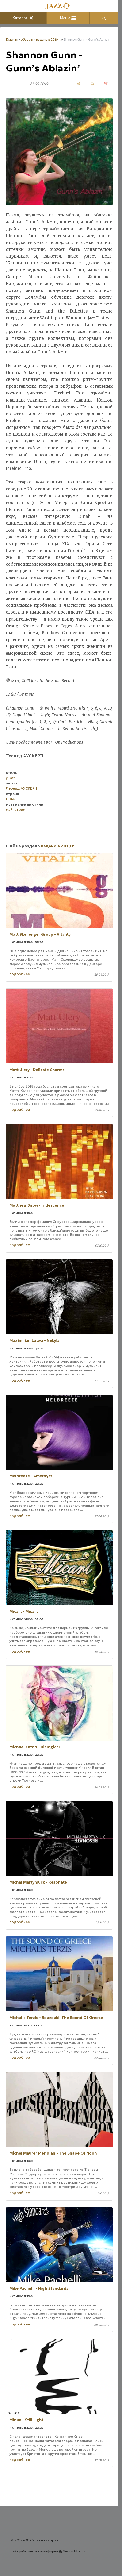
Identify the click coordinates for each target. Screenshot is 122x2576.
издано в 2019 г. (48, 40)
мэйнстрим (16, 809)
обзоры (27, 40)
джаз (10, 778)
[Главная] (59, 6)
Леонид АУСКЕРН (21, 788)
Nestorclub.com (74, 2551)
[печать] (92, 83)
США (10, 799)
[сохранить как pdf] (106, 83)
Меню (68, 17)
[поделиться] (78, 83)
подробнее (19, 974)
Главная (12, 40)
